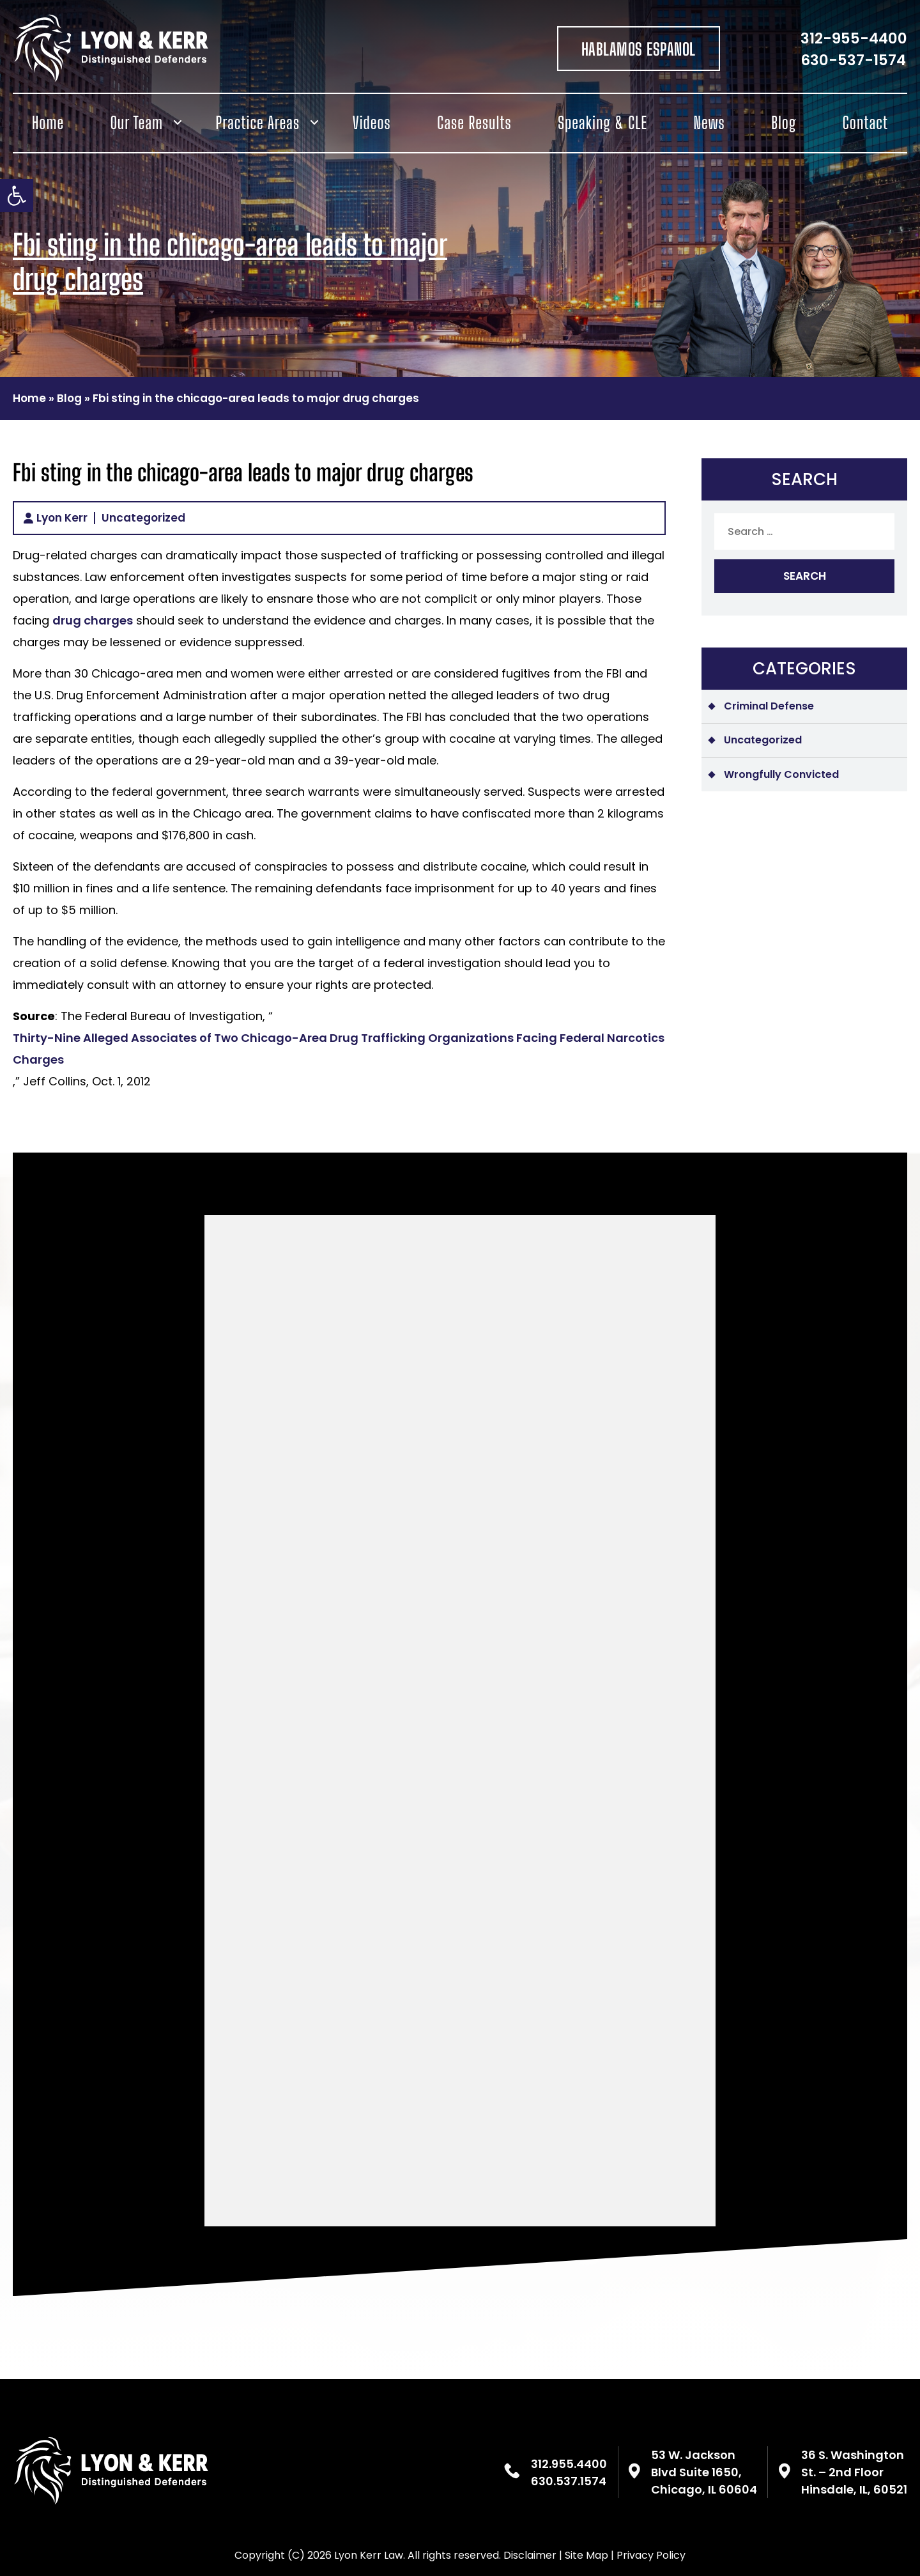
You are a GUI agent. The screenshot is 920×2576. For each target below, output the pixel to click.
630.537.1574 (568, 2481)
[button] (16, 195)
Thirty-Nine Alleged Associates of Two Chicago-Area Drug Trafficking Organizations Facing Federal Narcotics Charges (338, 1048)
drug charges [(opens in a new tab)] (92, 620)
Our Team (137, 123)
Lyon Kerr (62, 518)
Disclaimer (529, 2555)
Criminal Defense (769, 706)
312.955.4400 (569, 2464)
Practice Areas (258, 123)
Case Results (474, 123)
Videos (372, 123)
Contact (865, 123)
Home (48, 123)
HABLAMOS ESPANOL (638, 49)
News (709, 123)
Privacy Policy (651, 2555)
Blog (783, 123)
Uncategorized (143, 518)
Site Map (586, 2555)
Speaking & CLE (602, 123)
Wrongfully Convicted (781, 774)
